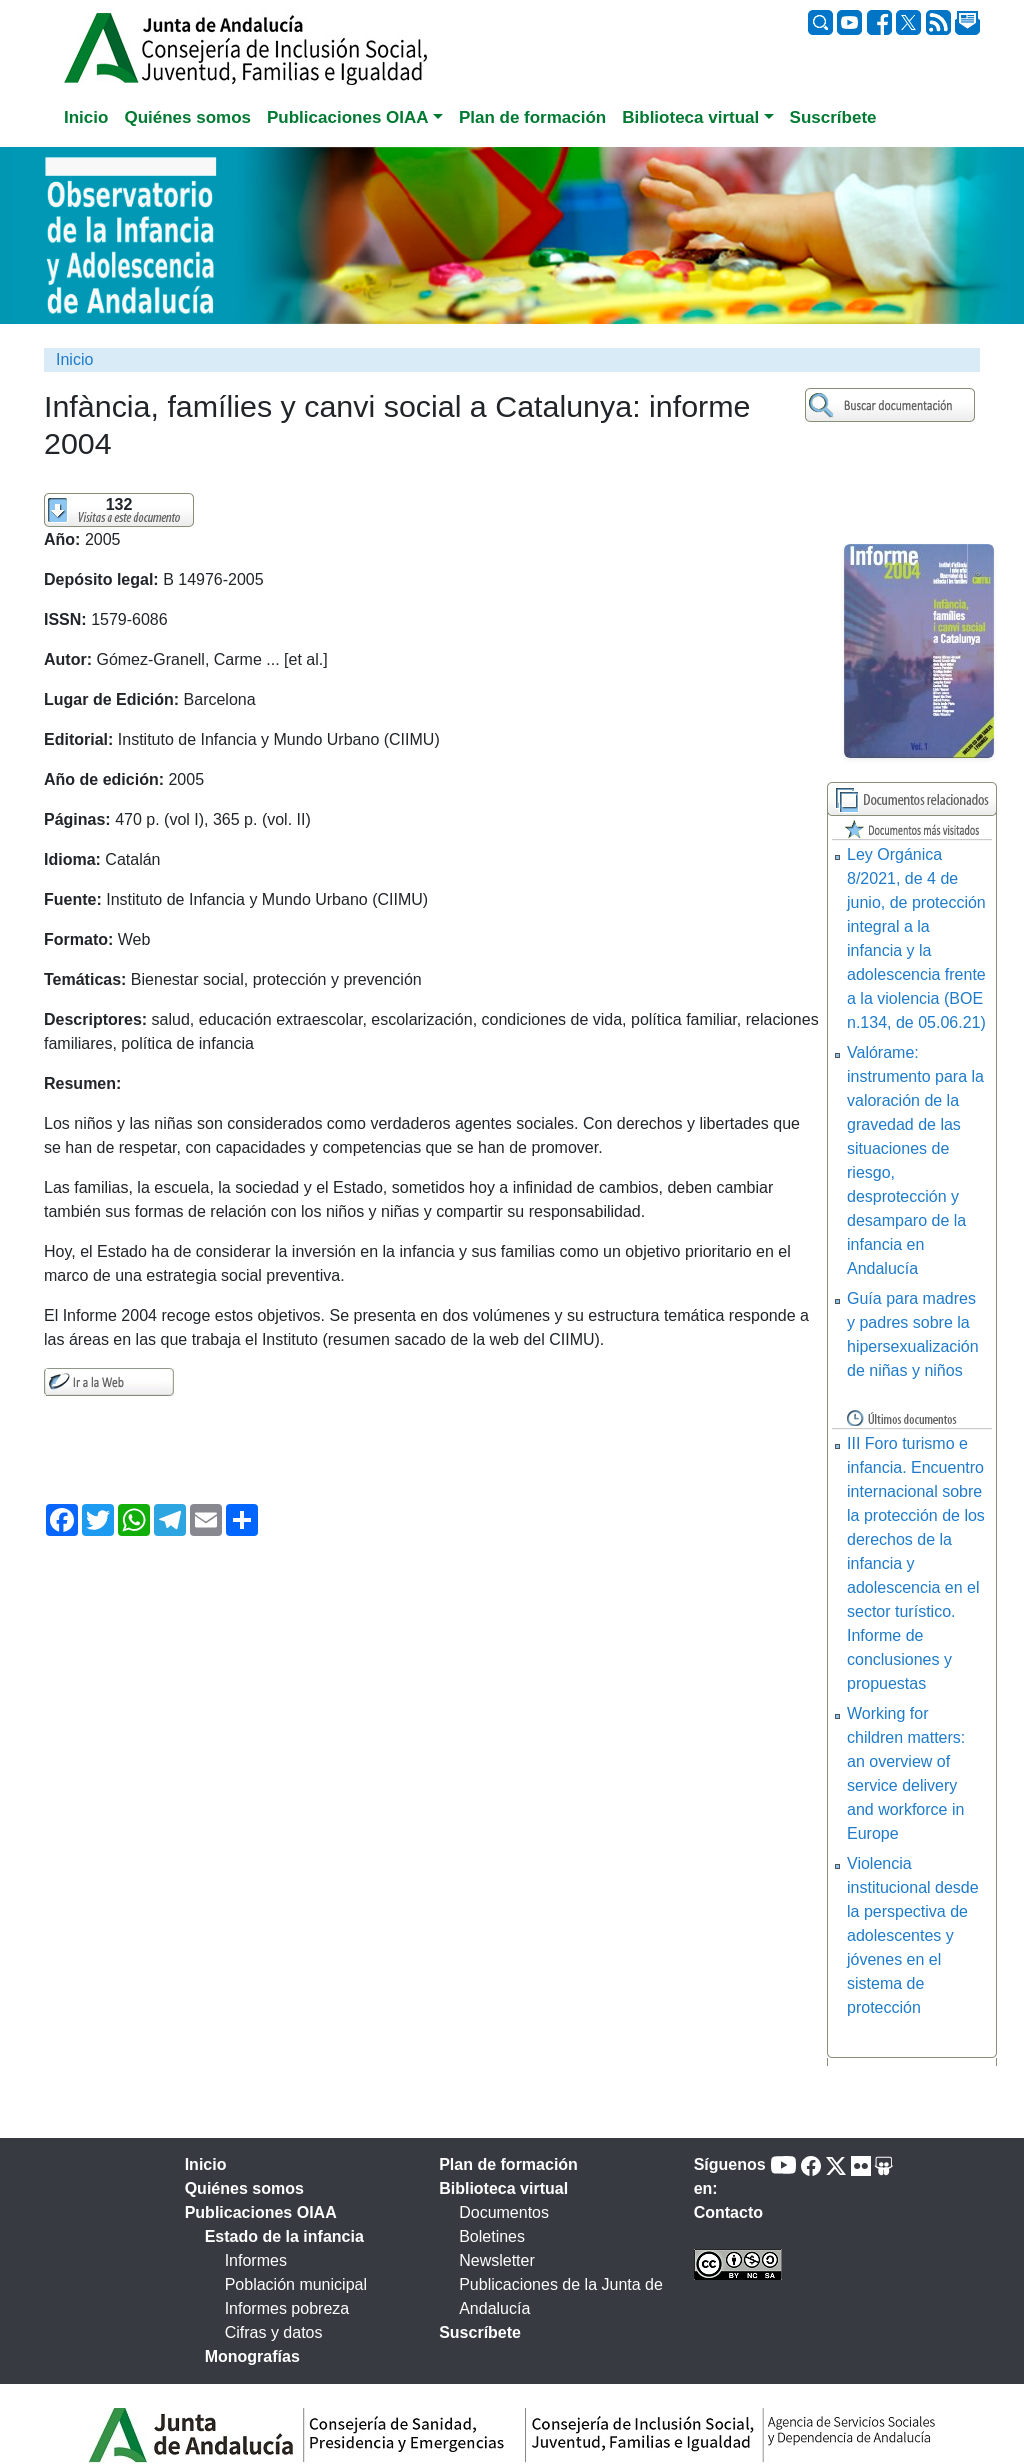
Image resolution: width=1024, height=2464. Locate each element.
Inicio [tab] (86, 117)
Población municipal (296, 2284)
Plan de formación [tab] (532, 117)
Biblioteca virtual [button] (690, 117)
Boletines (492, 2236)
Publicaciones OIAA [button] (348, 117)
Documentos (504, 2212)
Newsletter (497, 2260)
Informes (256, 2260)
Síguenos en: (730, 2176)
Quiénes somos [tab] (187, 117)
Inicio (74, 359)
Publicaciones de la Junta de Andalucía (561, 2296)
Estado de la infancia (284, 2236)
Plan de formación (508, 2164)
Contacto (728, 2212)
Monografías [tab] (252, 2356)
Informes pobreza (287, 2308)
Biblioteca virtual (503, 2188)
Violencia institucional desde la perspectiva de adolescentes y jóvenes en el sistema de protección (913, 1935)
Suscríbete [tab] (833, 117)
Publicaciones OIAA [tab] (261, 2212)
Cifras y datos (274, 2332)
